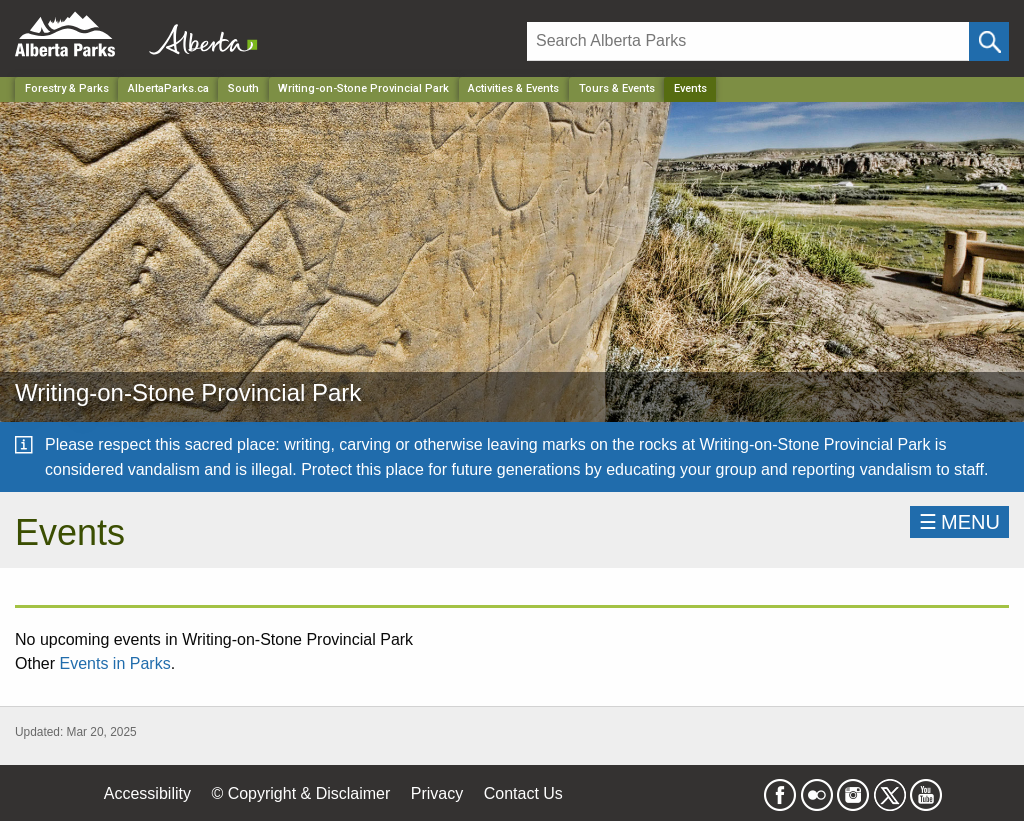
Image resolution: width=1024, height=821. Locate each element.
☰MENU (959, 522)
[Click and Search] (989, 41)
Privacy (437, 793)
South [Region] (243, 88)
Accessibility (147, 793)
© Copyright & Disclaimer (300, 793)
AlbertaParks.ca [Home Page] (168, 88)
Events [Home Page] (690, 88)
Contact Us (523, 793)
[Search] (748, 41)
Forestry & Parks (67, 88)
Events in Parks (114, 663)
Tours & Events (617, 88)
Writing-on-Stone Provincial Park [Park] (363, 88)
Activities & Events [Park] (513, 88)
